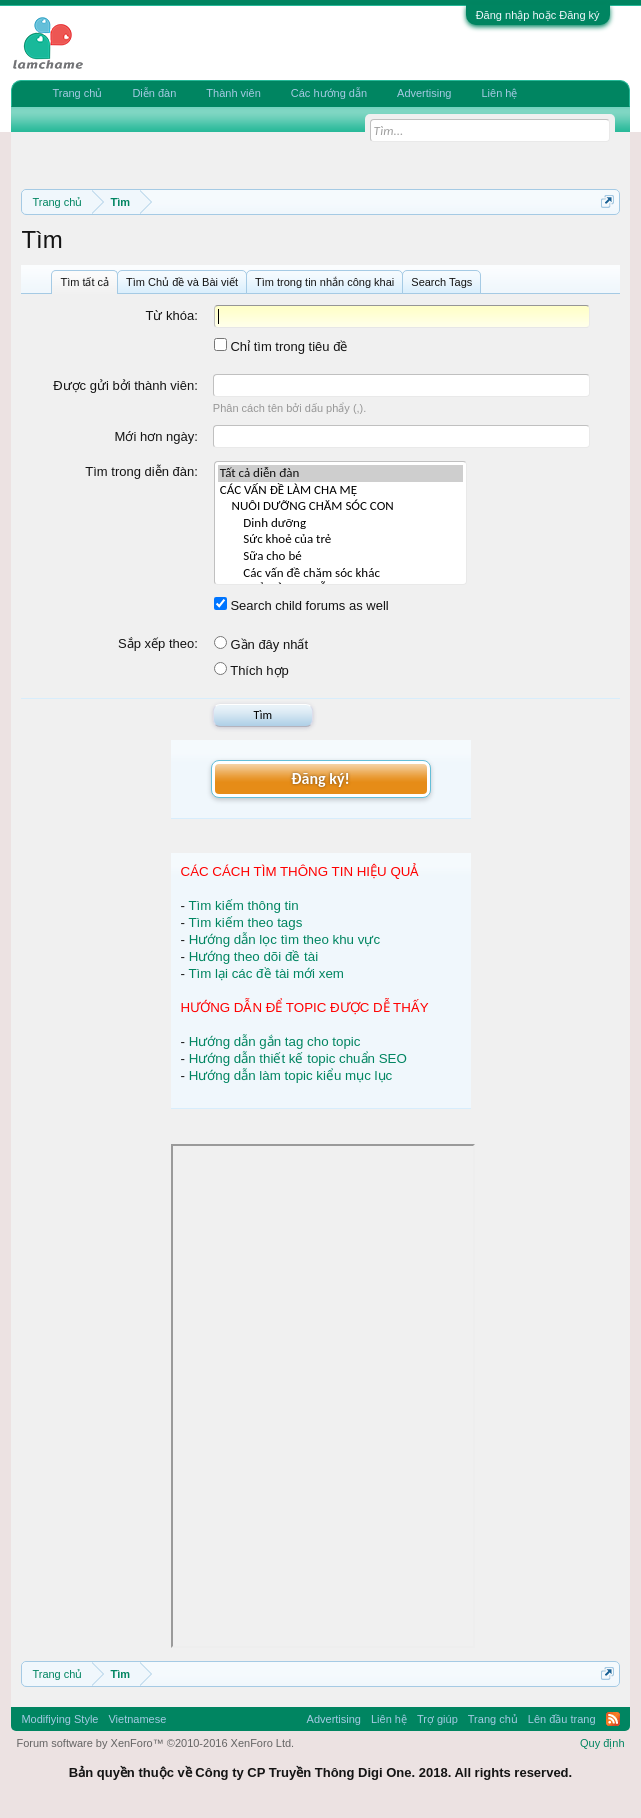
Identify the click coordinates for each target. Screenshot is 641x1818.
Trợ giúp (437, 1719)
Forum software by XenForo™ (155, 1743)
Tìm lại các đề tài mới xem (266, 973)
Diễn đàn (154, 93)
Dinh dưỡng (340, 523)
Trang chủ (77, 93)
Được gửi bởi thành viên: (125, 385)
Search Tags (441, 282)
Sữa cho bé (340, 556)
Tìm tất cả (84, 282)
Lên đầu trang (562, 1719)
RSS (613, 1719)
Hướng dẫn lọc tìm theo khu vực (284, 939)
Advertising (424, 93)
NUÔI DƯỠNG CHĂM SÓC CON (340, 506)
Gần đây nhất (261, 644)
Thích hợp (251, 670)
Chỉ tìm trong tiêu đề (281, 346)
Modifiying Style (59, 1719)
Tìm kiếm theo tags (245, 922)
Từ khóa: (171, 315)
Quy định (602, 1743)
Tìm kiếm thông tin (243, 905)
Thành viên (233, 93)
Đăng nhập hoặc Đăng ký (538, 15)
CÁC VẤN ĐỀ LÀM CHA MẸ (340, 490)
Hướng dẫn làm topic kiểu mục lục (291, 1075)
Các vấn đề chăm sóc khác (340, 573)
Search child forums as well (301, 605)
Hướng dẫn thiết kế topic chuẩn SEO (298, 1058)
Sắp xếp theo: (158, 643)
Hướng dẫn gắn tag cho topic (275, 1041)
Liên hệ (499, 93)
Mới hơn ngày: (156, 436)
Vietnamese (137, 1719)
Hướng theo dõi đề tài (253, 956)
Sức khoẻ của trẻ (340, 539)
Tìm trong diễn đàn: (141, 471)
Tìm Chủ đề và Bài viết (182, 282)
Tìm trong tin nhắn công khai (324, 282)
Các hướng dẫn (329, 93)
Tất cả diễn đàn (340, 473)
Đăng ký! (320, 778)
